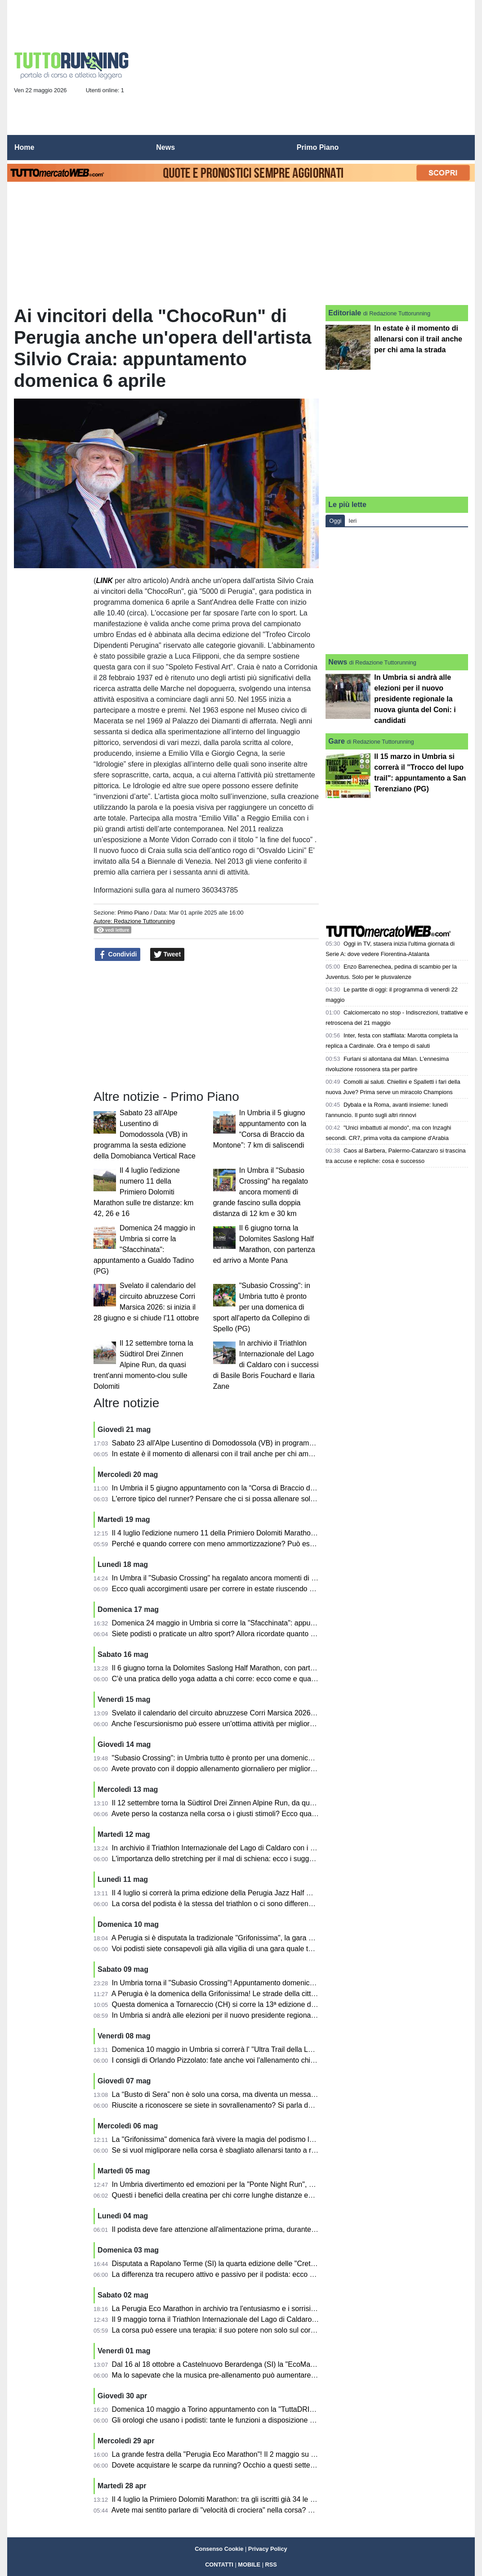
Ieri (352, 520)
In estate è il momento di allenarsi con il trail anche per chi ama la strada (227, 1454)
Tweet (167, 955)
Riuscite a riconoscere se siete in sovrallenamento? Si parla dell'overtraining (233, 2105)
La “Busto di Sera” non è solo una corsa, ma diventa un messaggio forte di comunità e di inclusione (270, 2094)
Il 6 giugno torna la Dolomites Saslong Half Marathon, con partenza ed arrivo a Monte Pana (257, 1668)
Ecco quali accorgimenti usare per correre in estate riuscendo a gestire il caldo (237, 1589)
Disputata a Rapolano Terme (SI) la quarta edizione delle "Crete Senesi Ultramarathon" (250, 2263)
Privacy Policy (267, 2548)
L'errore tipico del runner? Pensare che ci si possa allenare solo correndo (228, 1499)
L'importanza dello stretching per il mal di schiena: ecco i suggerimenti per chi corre (244, 1858)
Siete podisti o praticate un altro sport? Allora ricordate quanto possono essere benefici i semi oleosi (271, 1634)
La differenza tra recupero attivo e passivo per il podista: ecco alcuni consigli (233, 2274)
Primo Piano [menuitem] (318, 147)
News (337, 662)
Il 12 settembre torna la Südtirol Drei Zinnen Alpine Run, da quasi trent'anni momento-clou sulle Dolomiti (143, 1364)
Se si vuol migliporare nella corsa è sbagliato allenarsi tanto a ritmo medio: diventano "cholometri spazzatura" (286, 2150)
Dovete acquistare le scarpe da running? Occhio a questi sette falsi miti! (226, 2465)
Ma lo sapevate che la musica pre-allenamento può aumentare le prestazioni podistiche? (253, 2375)
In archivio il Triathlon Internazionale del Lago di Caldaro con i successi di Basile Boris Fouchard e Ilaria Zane (266, 1364)
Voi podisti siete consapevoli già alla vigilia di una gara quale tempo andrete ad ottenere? (253, 1948)
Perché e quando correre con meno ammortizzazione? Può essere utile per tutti (238, 1544)
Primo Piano (133, 912)
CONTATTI (219, 2564)
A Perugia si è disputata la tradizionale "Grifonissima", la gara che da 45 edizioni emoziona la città (267, 1938)
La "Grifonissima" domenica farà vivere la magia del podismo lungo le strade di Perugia (250, 2139)
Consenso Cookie (219, 2548)
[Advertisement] (304, 70)
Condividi (117, 955)
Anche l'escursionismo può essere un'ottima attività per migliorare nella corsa (234, 1724)
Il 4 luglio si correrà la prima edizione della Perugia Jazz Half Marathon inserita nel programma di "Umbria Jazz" (289, 1893)
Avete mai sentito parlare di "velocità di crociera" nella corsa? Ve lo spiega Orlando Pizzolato (259, 2510)
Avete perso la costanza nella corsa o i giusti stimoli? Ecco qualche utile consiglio (241, 1814)
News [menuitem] (165, 147)
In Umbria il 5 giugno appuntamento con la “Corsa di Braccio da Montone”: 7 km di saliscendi (259, 1488)
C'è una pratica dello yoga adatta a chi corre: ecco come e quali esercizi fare (233, 1679)
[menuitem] (460, 147)
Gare (336, 741)
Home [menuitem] (24, 147)
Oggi (335, 520)
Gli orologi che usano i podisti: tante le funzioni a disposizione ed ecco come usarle (244, 2420)
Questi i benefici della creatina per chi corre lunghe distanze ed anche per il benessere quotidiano (267, 2195)
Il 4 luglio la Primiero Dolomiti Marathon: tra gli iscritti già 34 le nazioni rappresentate (245, 2499)
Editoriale (344, 313)
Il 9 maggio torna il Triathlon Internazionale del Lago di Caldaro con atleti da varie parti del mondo (267, 2319)
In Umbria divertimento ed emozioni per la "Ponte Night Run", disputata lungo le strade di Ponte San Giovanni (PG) (295, 2184)
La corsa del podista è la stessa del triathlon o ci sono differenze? (216, 1903)
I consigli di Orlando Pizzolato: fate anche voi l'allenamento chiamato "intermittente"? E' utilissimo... (269, 2060)
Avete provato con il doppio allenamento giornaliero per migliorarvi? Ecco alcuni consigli (251, 1769)
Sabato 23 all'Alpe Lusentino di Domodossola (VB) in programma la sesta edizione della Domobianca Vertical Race (145, 1134)
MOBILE (249, 2564)
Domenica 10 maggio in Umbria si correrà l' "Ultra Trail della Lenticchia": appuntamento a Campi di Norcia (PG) (288, 2049)
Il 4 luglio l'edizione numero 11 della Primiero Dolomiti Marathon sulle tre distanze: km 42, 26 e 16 (143, 1192)
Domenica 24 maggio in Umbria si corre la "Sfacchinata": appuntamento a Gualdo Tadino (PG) (144, 1249)
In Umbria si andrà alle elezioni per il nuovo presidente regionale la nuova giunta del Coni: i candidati (272, 2015)
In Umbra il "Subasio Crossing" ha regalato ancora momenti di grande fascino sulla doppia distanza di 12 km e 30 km (260, 1192)
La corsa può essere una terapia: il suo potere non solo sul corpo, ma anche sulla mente (252, 2330)
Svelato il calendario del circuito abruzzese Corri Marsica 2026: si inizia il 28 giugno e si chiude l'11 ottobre (281, 1713)
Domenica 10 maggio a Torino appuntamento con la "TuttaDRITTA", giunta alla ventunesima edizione (272, 2409)
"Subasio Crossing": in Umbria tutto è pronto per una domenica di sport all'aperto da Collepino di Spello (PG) (261, 1307)
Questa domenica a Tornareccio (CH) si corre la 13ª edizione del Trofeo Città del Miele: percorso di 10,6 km (283, 2004)
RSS (271, 2564)
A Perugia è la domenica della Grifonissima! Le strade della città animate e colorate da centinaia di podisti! (281, 1993)
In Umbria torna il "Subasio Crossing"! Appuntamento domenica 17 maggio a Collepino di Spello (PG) (273, 1983)
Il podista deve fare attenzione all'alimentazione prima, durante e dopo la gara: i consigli (251, 2229)
